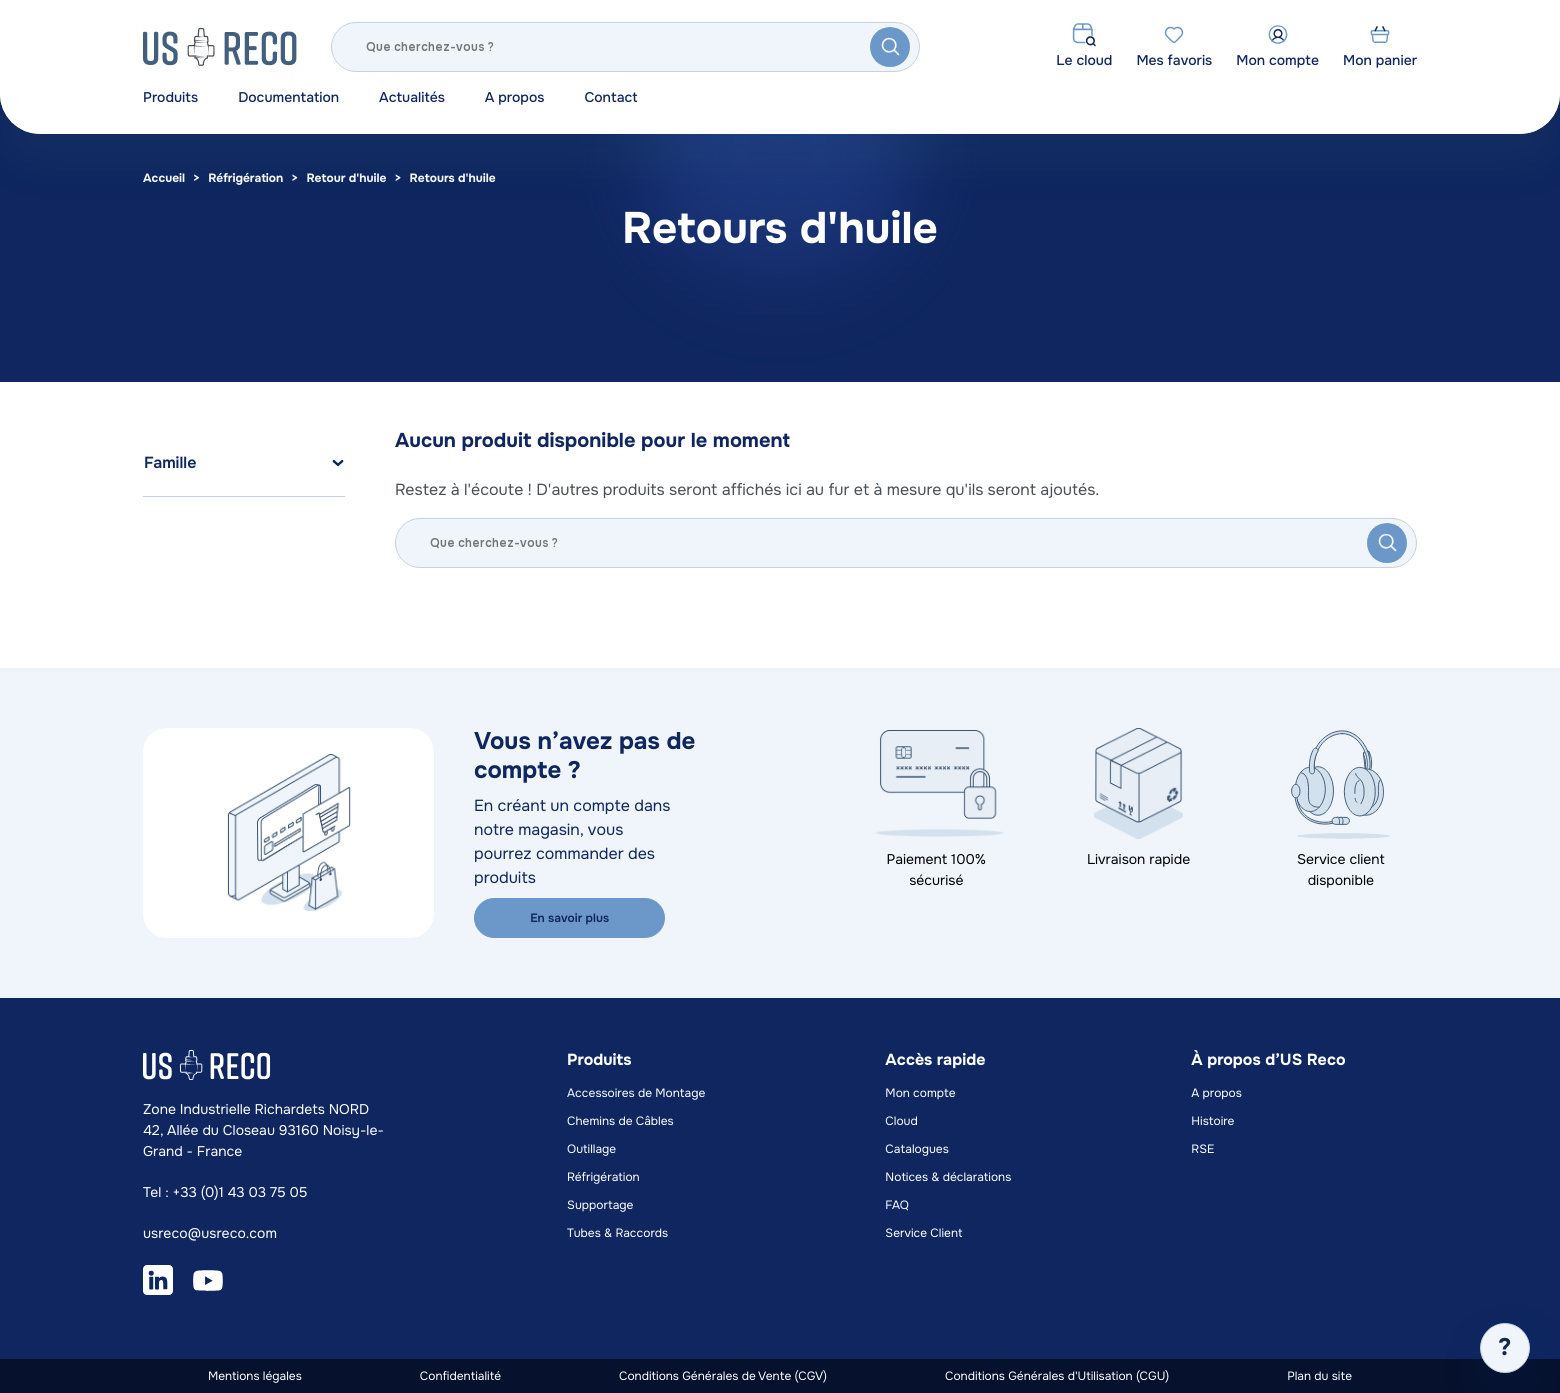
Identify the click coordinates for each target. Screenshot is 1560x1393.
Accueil (164, 178)
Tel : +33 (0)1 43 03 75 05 (225, 1193)
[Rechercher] (625, 47)
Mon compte (920, 1093)
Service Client (923, 1233)
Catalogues (916, 1149)
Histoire (1212, 1121)
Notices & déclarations (948, 1177)
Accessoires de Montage (636, 1093)
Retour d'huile (346, 178)
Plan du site (1319, 1376)
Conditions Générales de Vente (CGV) (723, 1376)
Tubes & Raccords (617, 1233)
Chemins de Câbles (620, 1121)
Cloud (901, 1121)
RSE (1202, 1149)
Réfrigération (245, 178)
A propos (515, 98)
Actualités (412, 98)
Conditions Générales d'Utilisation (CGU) (1057, 1376)
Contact (610, 98)
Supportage (600, 1205)
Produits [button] (170, 98)
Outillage (591, 1149)
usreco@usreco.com (210, 1234)
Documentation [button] (288, 98)
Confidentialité (460, 1376)
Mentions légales (255, 1376)
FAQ (897, 1205)
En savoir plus (568, 918)
